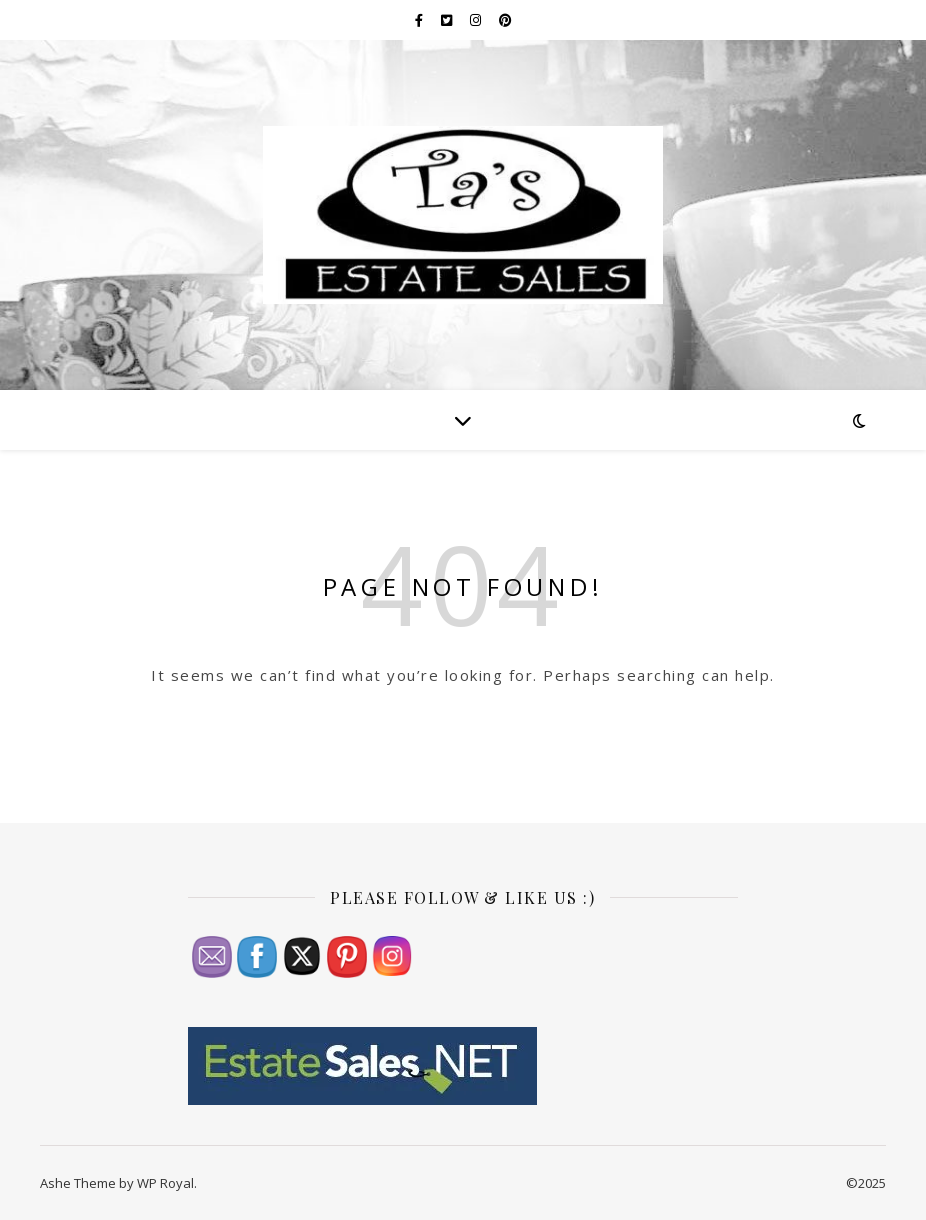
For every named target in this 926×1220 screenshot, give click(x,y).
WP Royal (165, 1183)
